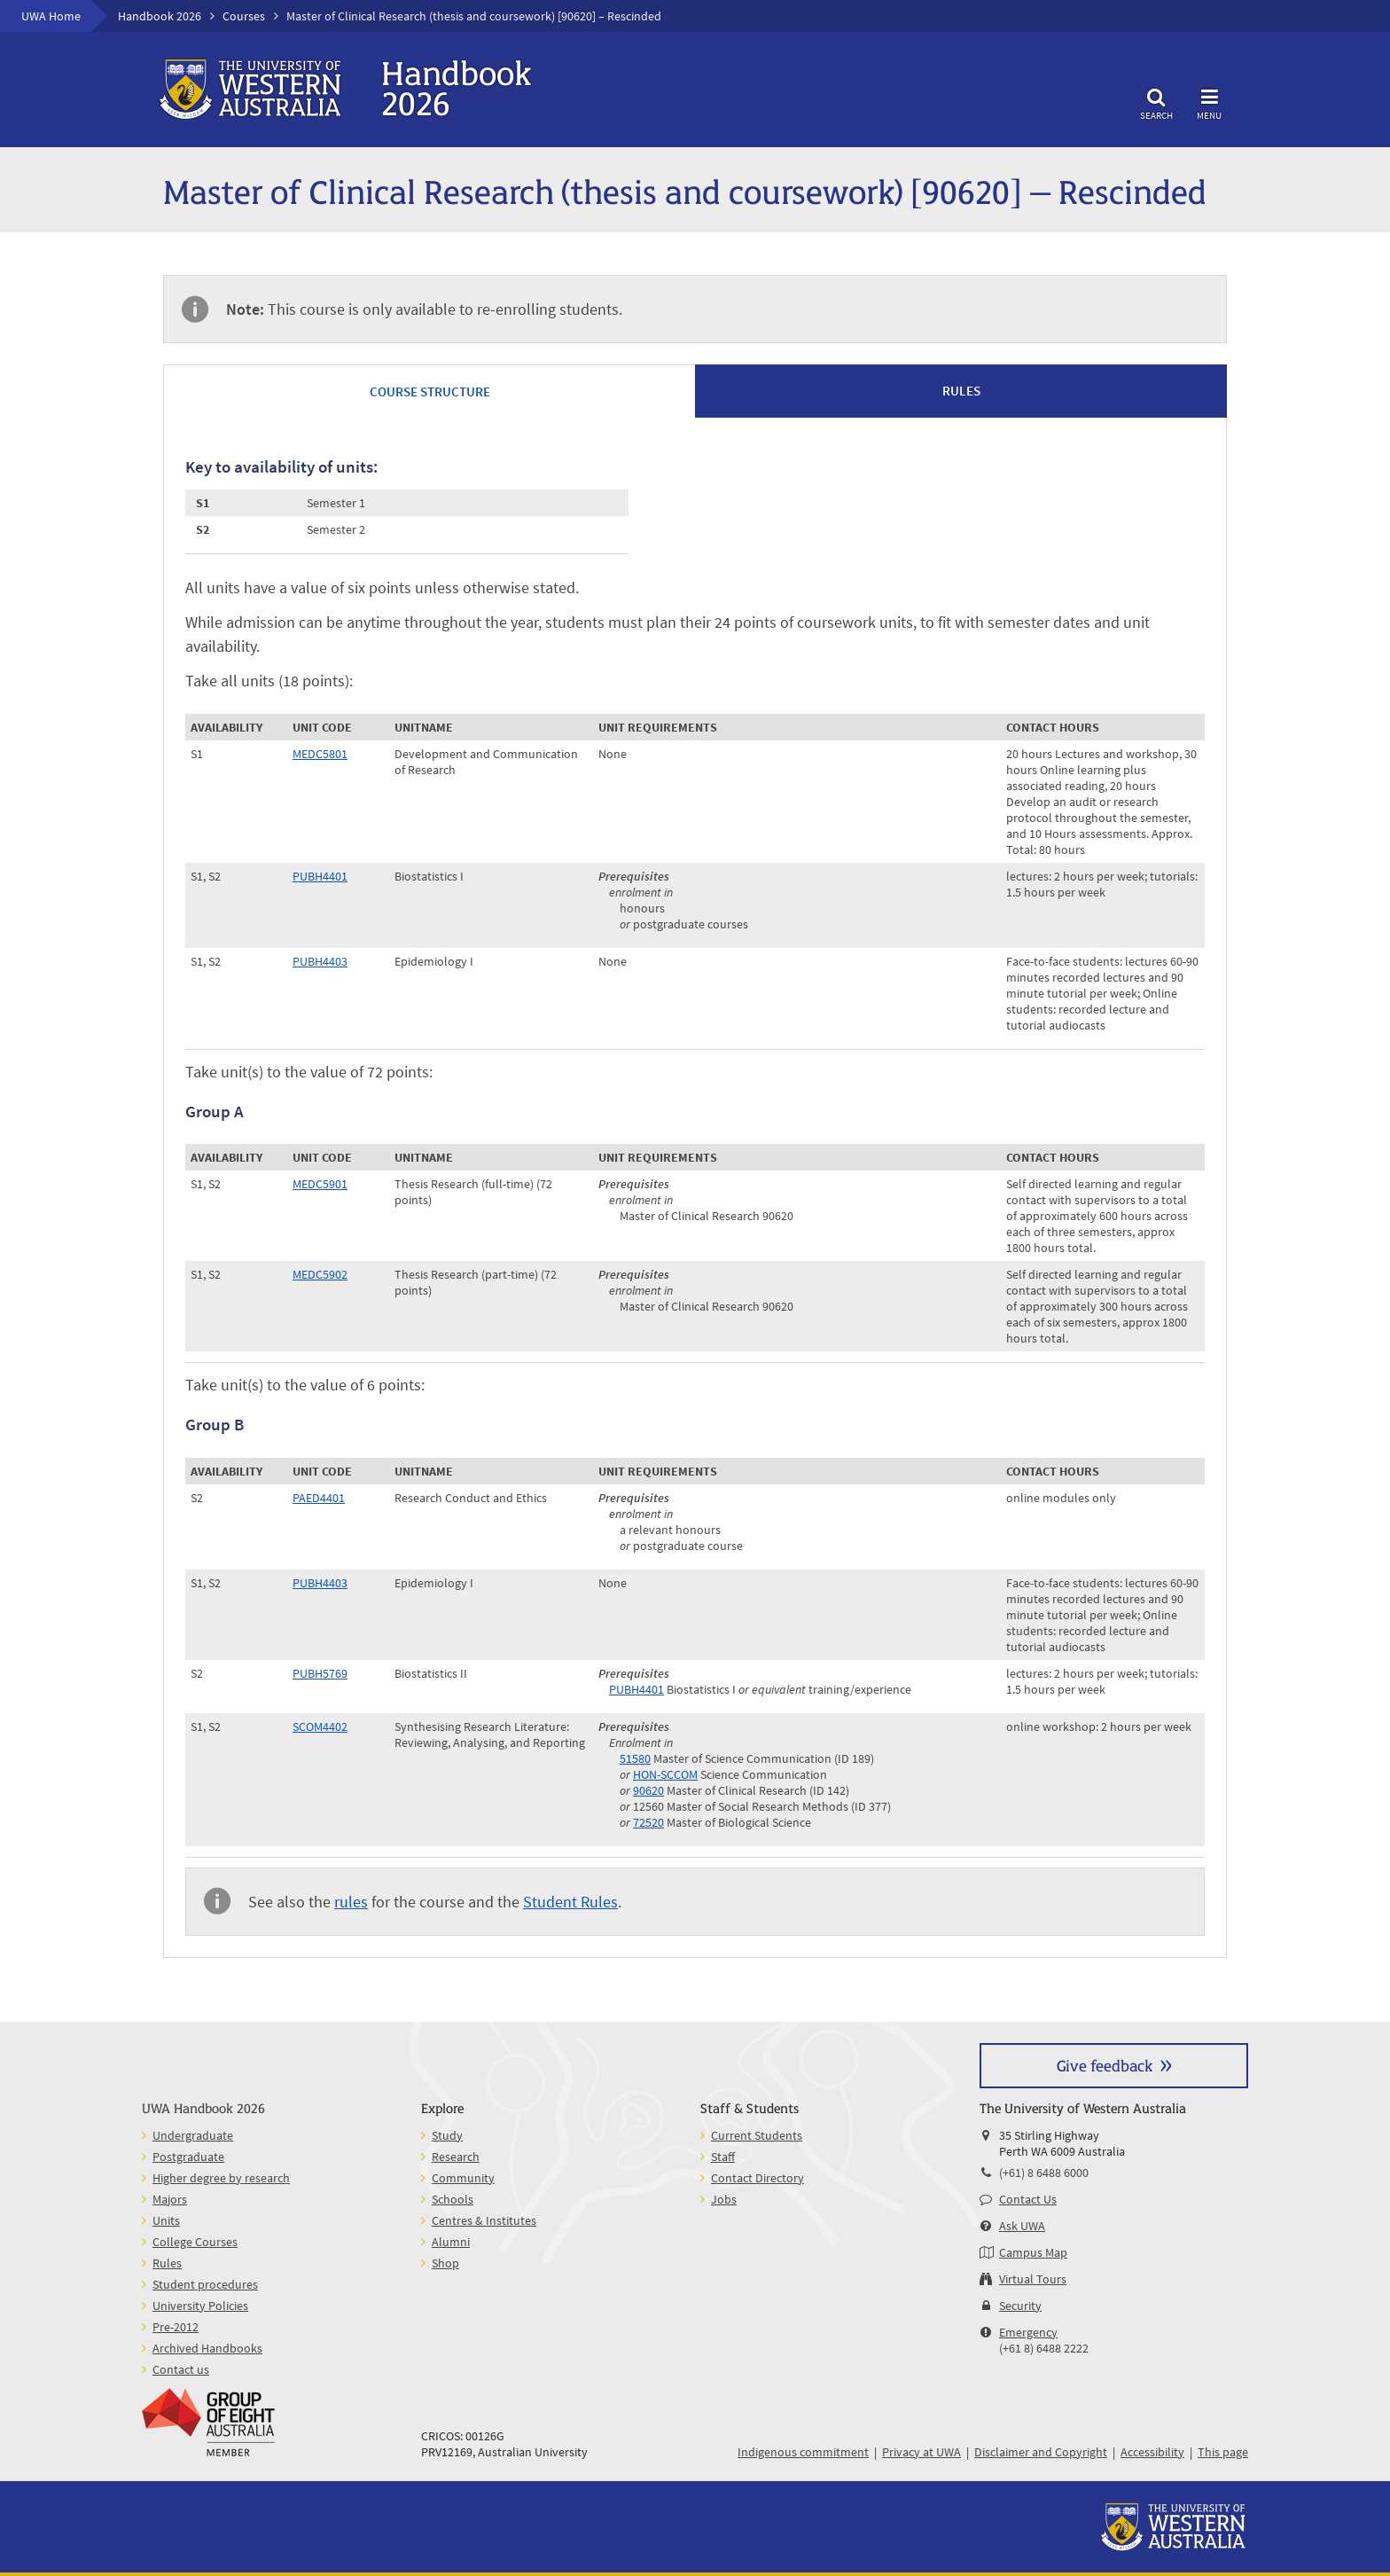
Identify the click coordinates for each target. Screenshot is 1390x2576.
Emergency (1028, 2332)
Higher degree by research (221, 2178)
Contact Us (1028, 2199)
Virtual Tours (1032, 2279)
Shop (445, 2263)
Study (447, 2135)
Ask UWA (1022, 2226)
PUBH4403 (320, 961)
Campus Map (1033, 2252)
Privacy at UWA (921, 2452)
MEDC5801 (320, 754)
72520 (648, 1822)
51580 (635, 1758)
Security (1020, 2306)
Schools (452, 2199)
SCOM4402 (320, 1726)
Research (456, 2157)
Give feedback (1104, 2065)
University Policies (200, 2306)
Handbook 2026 (159, 16)
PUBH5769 (320, 1673)
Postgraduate (188, 2157)
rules (351, 1901)
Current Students (756, 2135)
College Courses (195, 2242)
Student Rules (570, 1901)
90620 (648, 1790)
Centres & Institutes (484, 2220)
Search (1156, 101)
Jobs (724, 2199)
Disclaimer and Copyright (1040, 2452)
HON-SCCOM (665, 1774)
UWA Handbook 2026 (203, 2107)
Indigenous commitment (803, 2452)
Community (463, 2178)
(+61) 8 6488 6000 (1044, 2173)
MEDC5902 (320, 1274)
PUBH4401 (320, 876)
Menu (1209, 101)
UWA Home (51, 16)
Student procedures (205, 2284)
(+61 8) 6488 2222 (1044, 2348)
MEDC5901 (320, 1184)
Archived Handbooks (207, 2348)
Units (166, 2220)
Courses (244, 16)
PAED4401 (319, 1498)
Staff (723, 2157)
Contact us (180, 2369)
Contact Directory (757, 2178)
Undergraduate (192, 2135)
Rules (167, 2263)
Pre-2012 (175, 2327)
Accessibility (1152, 2452)
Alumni (451, 2242)
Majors (169, 2199)
